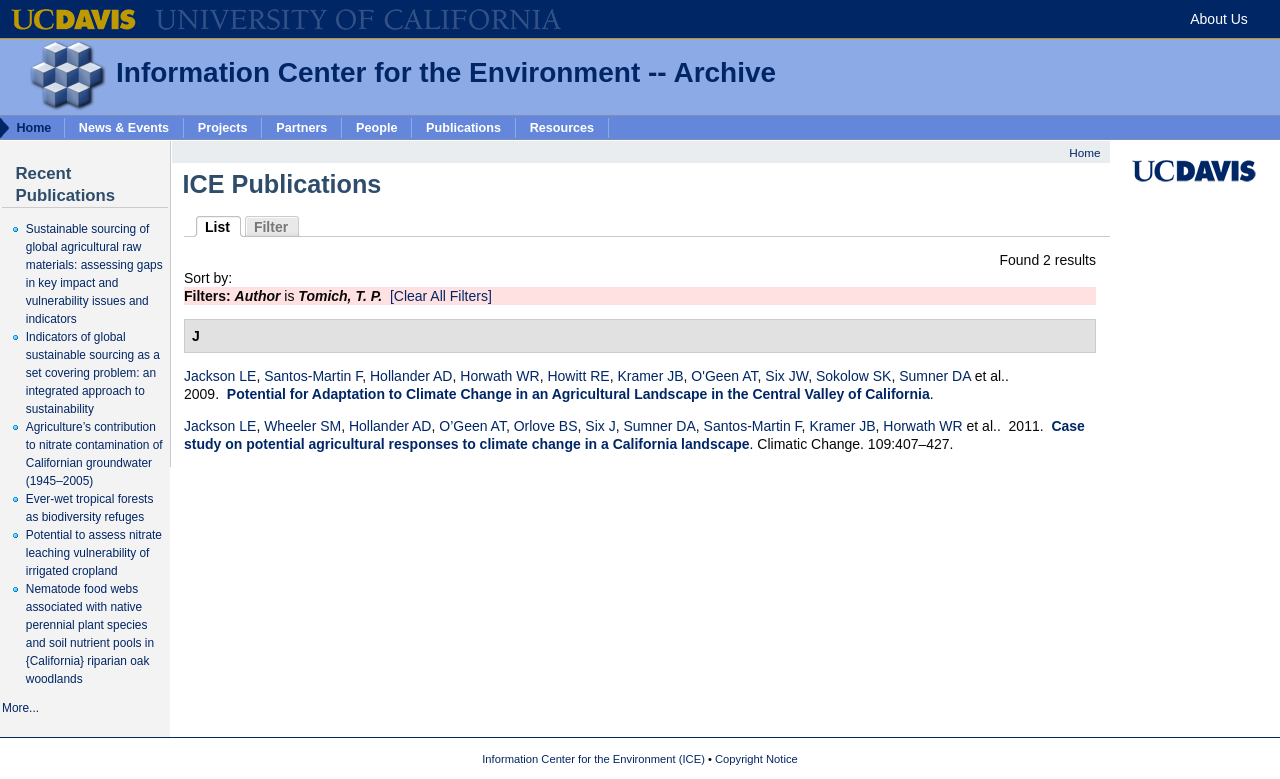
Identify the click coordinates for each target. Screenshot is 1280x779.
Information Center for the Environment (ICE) (593, 759)
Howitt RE (578, 376)
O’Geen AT (472, 426)
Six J (600, 426)
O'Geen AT (724, 376)
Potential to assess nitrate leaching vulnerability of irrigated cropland (94, 553)
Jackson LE (220, 376)
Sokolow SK (853, 376)
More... (20, 708)
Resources (562, 127)
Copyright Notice (756, 759)
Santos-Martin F (313, 376)
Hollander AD (411, 376)
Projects (223, 127)
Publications (463, 127)
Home (1084, 152)
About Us (1219, 19)
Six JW (786, 376)
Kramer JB (650, 376)
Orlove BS (546, 426)
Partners (301, 127)
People (376, 127)
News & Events (124, 127)
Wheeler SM (302, 426)
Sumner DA (935, 376)
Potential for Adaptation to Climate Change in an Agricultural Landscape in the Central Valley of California (578, 394)
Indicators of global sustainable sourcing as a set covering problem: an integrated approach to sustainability (93, 373)
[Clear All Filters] (441, 296)
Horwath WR (499, 376)
